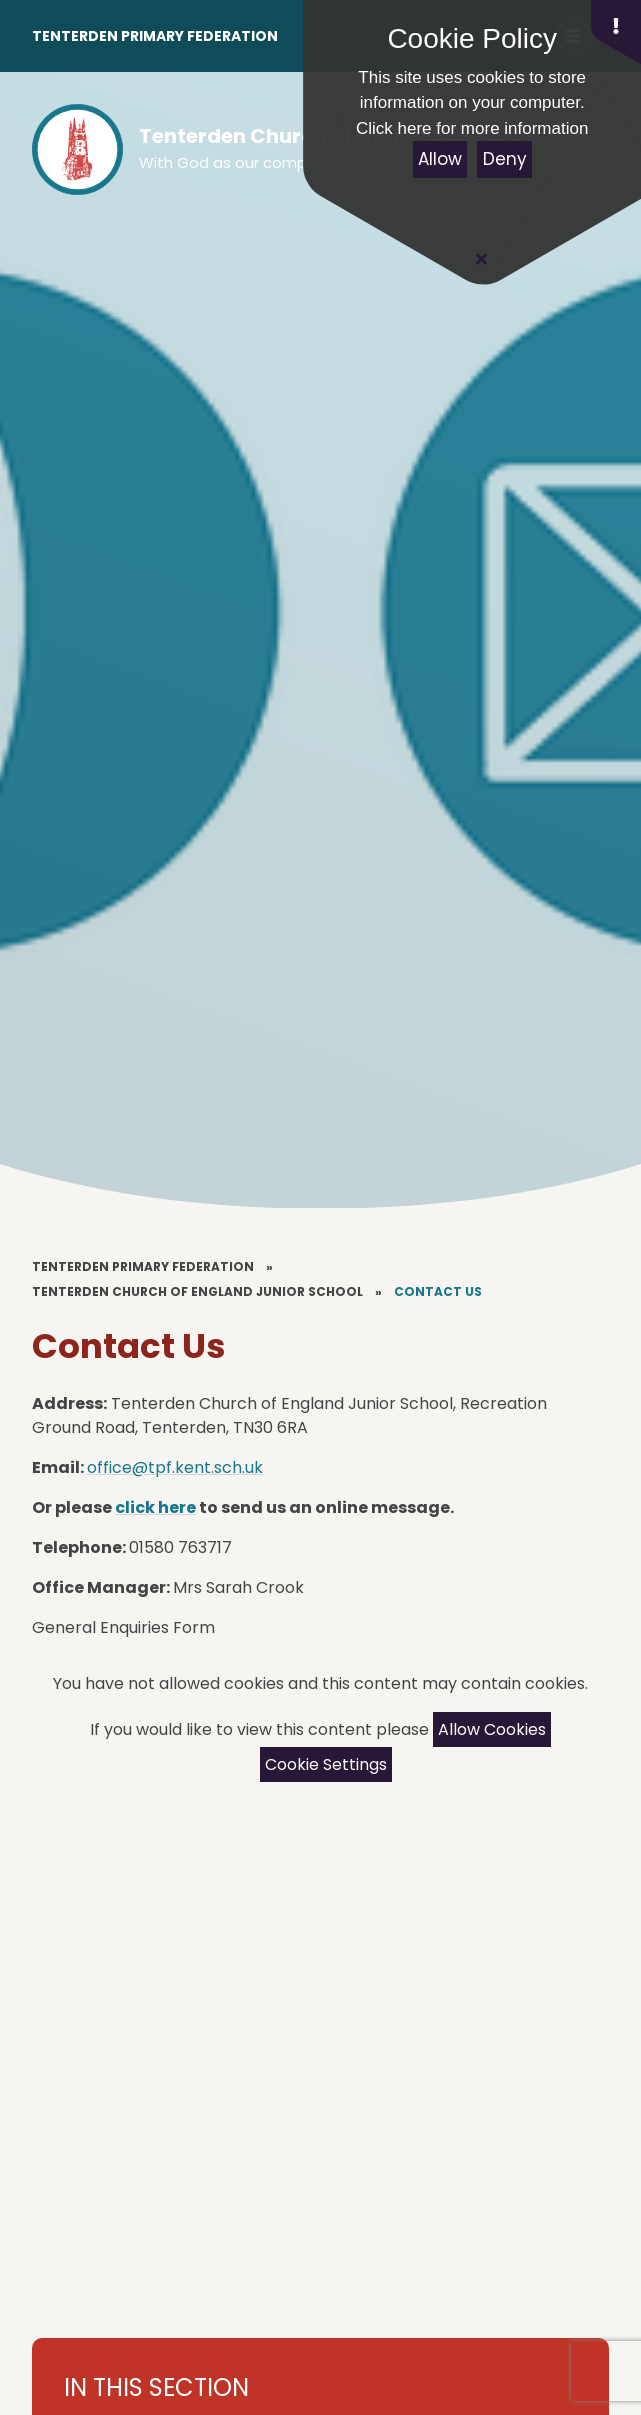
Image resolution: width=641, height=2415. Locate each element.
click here (155, 1507)
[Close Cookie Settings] (481, 259)
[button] (616, 32)
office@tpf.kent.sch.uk (175, 1467)
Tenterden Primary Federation (155, 36)
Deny (505, 159)
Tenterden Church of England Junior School (197, 1291)
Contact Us (438, 1291)
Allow (440, 159)
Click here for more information (472, 128)
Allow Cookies (492, 1729)
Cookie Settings (326, 1764)
